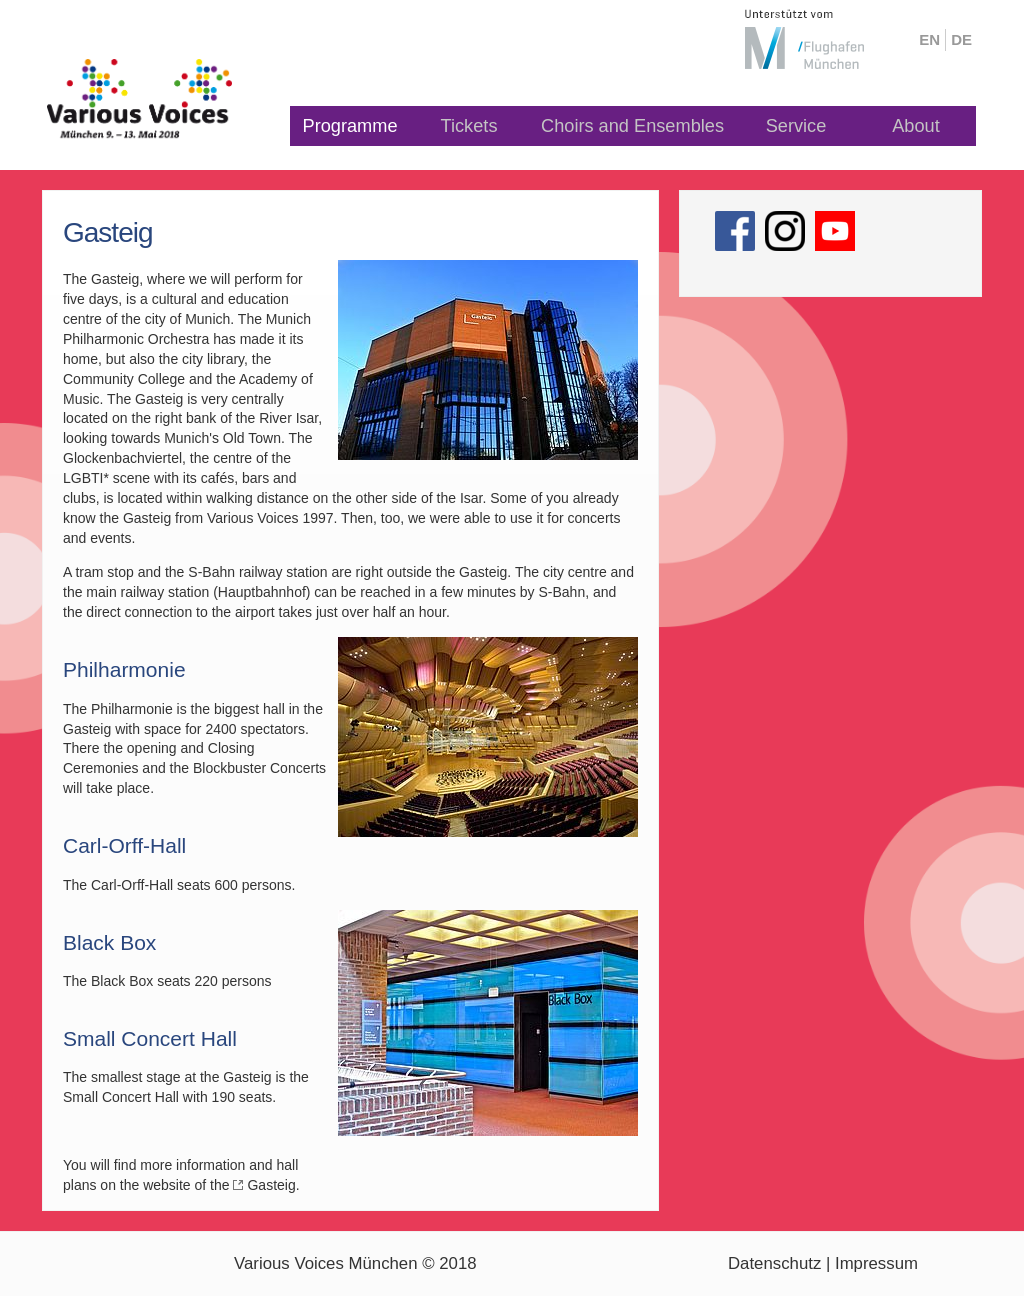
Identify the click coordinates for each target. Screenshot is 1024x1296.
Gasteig (271, 1185)
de (961, 39)
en (929, 39)
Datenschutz (774, 1263)
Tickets (469, 126)
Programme (350, 126)
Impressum (876, 1263)
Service (796, 126)
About (916, 126)
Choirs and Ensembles (632, 126)
